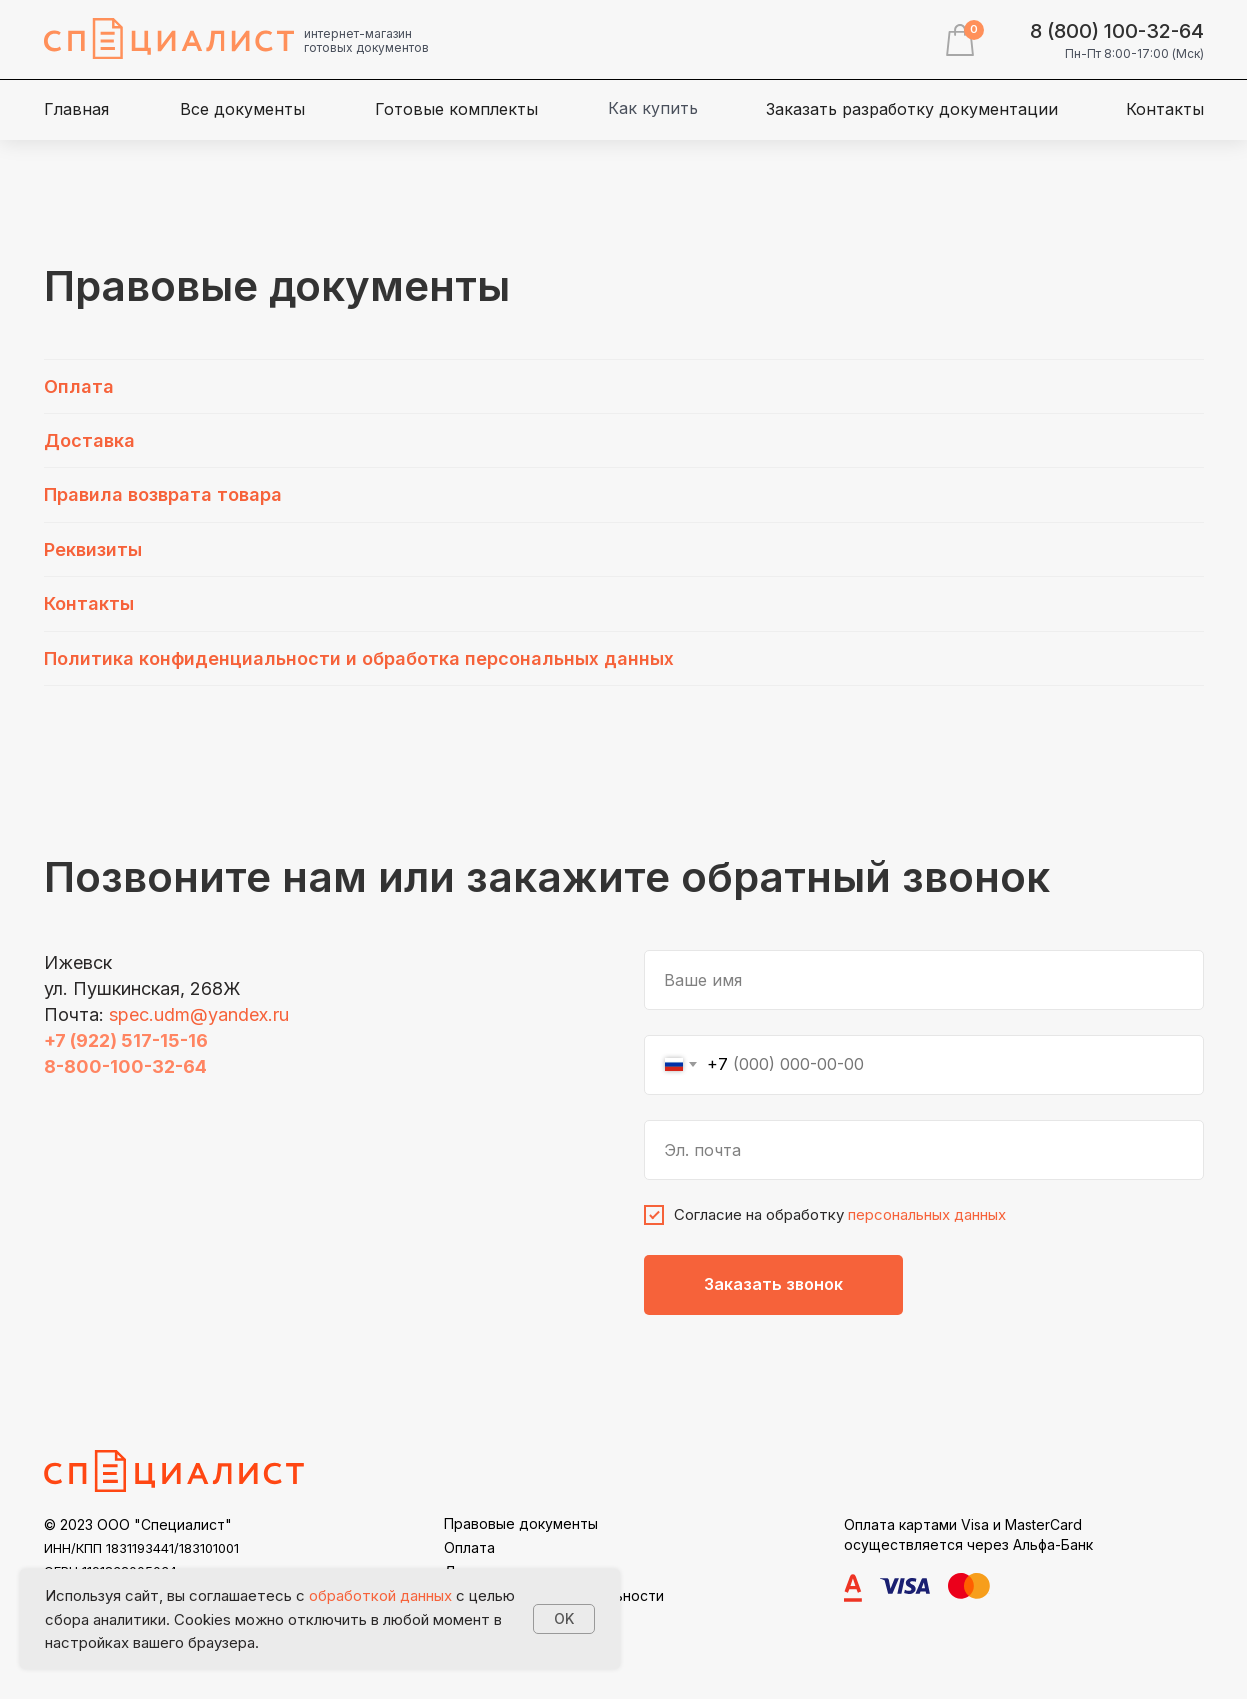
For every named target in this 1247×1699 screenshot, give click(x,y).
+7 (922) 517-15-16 (126, 1040)
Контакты (89, 603)
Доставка (89, 440)
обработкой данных (380, 1595)
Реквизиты (93, 549)
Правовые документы (521, 1523)
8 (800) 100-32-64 (1117, 31)
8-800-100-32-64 (125, 1066)
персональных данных (927, 1214)
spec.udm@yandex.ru (199, 1014)
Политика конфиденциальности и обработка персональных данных (359, 658)
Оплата (79, 386)
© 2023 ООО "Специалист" (138, 1524)
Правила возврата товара (163, 494)
